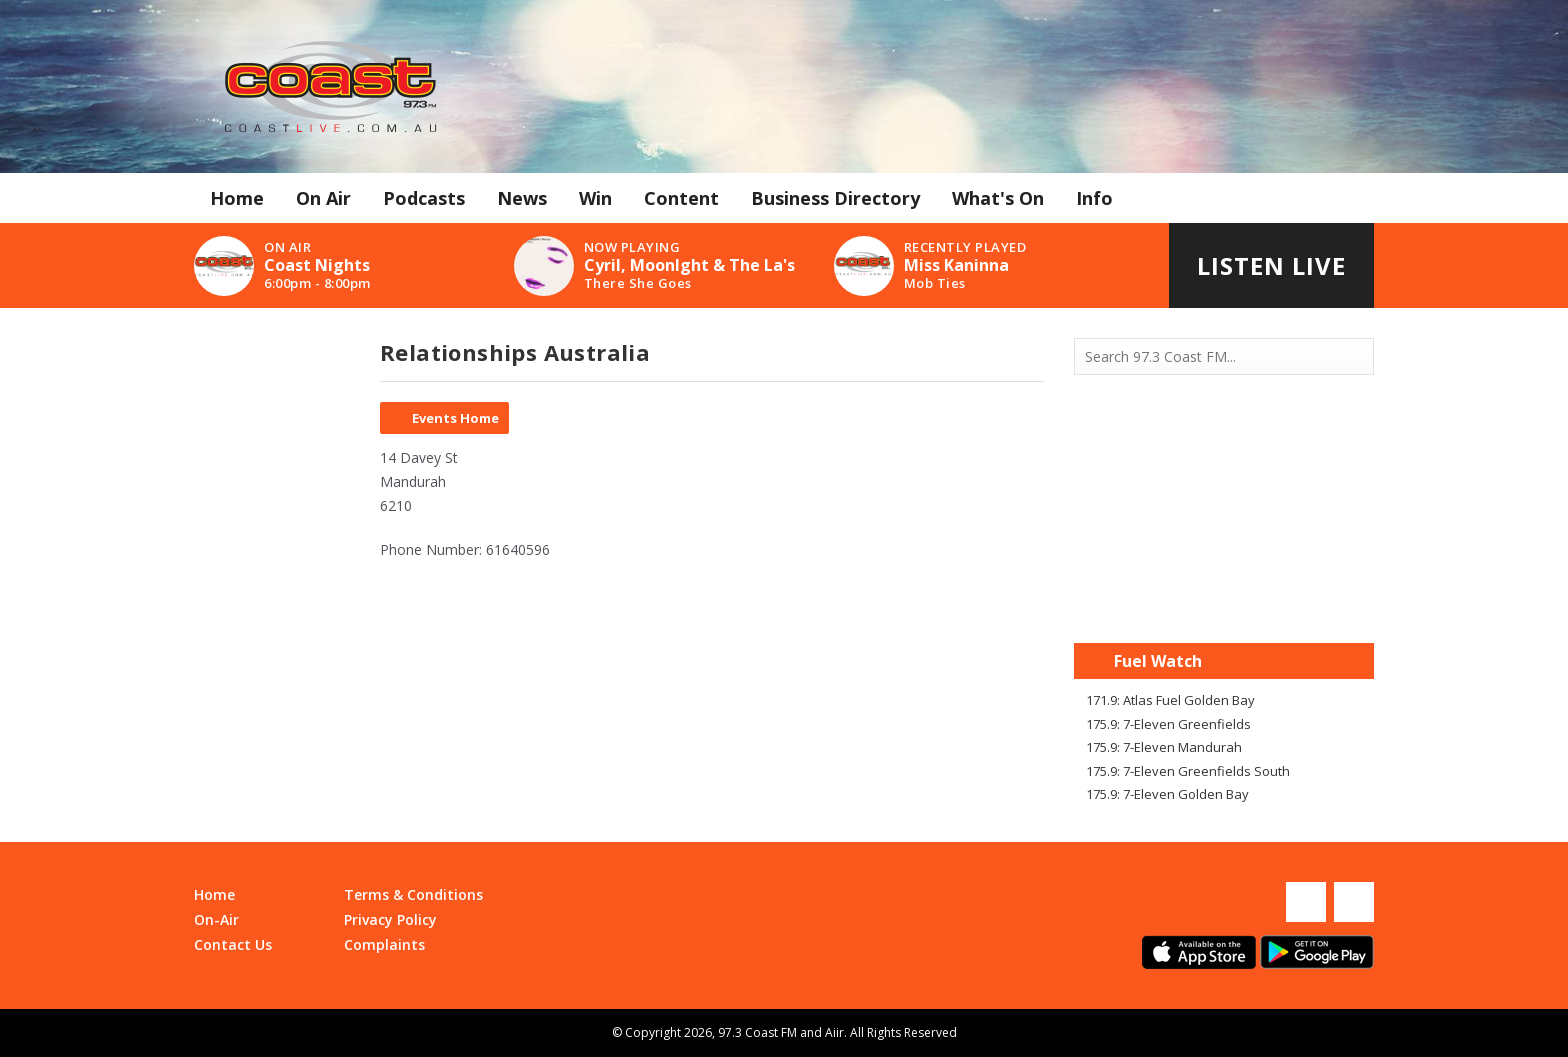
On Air (323, 198)
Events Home (455, 418)
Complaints (384, 944)
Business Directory (835, 198)
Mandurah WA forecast (1224, 603)
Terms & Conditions (413, 894)
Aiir (834, 1032)
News (522, 198)
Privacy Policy (390, 919)
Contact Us (233, 944)
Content (681, 198)
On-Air (216, 919)
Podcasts (424, 198)
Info (1094, 198)
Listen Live (1271, 265)
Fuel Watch (1158, 661)
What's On (998, 198)
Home (237, 198)
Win (595, 198)
